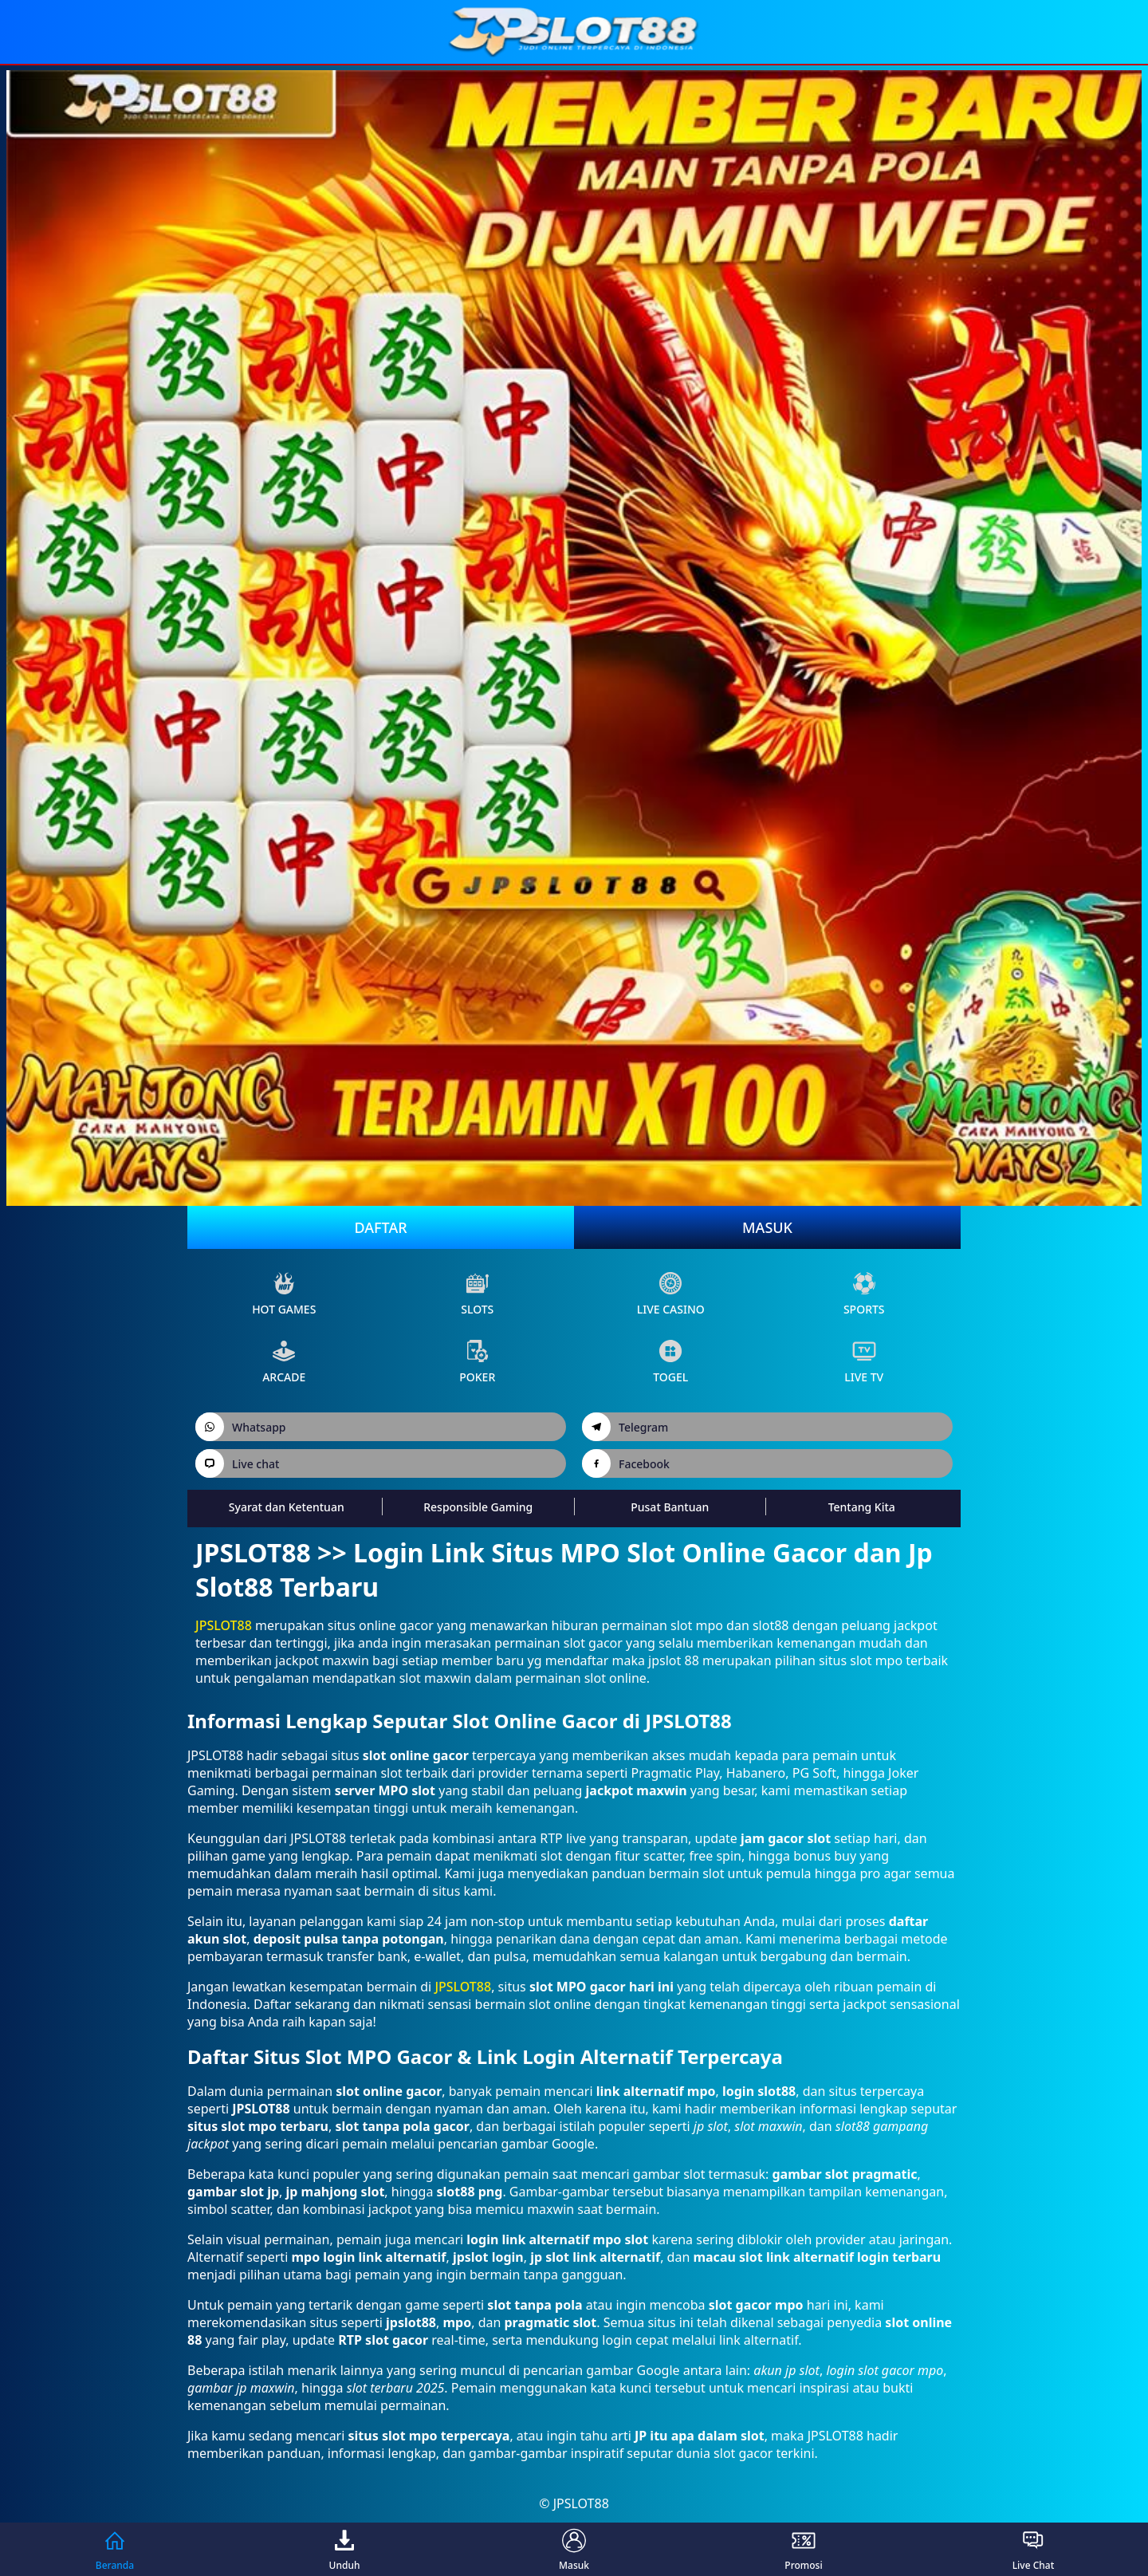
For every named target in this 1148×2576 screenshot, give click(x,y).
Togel (670, 1362)
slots (477, 1294)
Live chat (237, 1463)
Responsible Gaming (478, 1506)
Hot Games (284, 1294)
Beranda (115, 2549)
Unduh (344, 2549)
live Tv (863, 1362)
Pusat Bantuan (670, 1506)
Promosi (803, 2549)
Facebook (626, 1463)
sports (864, 1294)
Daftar (380, 1227)
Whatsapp (240, 1426)
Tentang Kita (861, 1506)
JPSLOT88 (223, 1625)
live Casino (671, 1294)
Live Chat (1033, 2549)
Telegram (625, 1426)
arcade (283, 1362)
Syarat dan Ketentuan (286, 1506)
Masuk (767, 1227)
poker (477, 1362)
